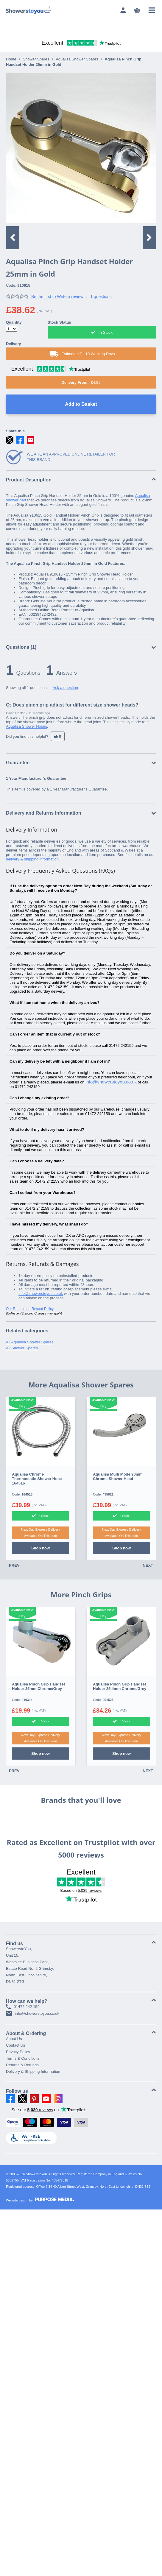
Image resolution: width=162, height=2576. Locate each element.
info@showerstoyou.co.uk (111, 1081)
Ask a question (65, 687)
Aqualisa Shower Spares (77, 59)
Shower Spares (36, 59)
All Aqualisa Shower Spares (30, 1342)
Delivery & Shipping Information (33, 2071)
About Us (14, 2039)
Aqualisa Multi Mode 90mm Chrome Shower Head (118, 1476)
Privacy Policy (18, 2052)
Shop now (40, 1548)
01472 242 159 (23, 2006)
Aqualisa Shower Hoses (26, 726)
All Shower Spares (22, 1348)
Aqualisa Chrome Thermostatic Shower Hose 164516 (37, 1478)
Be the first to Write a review (57, 296)
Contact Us (15, 2045)
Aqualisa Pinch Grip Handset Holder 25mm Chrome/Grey (38, 1686)
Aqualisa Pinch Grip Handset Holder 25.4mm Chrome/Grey (119, 1686)
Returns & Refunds (22, 2065)
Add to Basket (81, 404)
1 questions (101, 296)
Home (11, 59)
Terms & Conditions (23, 2058)
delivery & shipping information (32, 859)
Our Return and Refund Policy (30, 1309)
